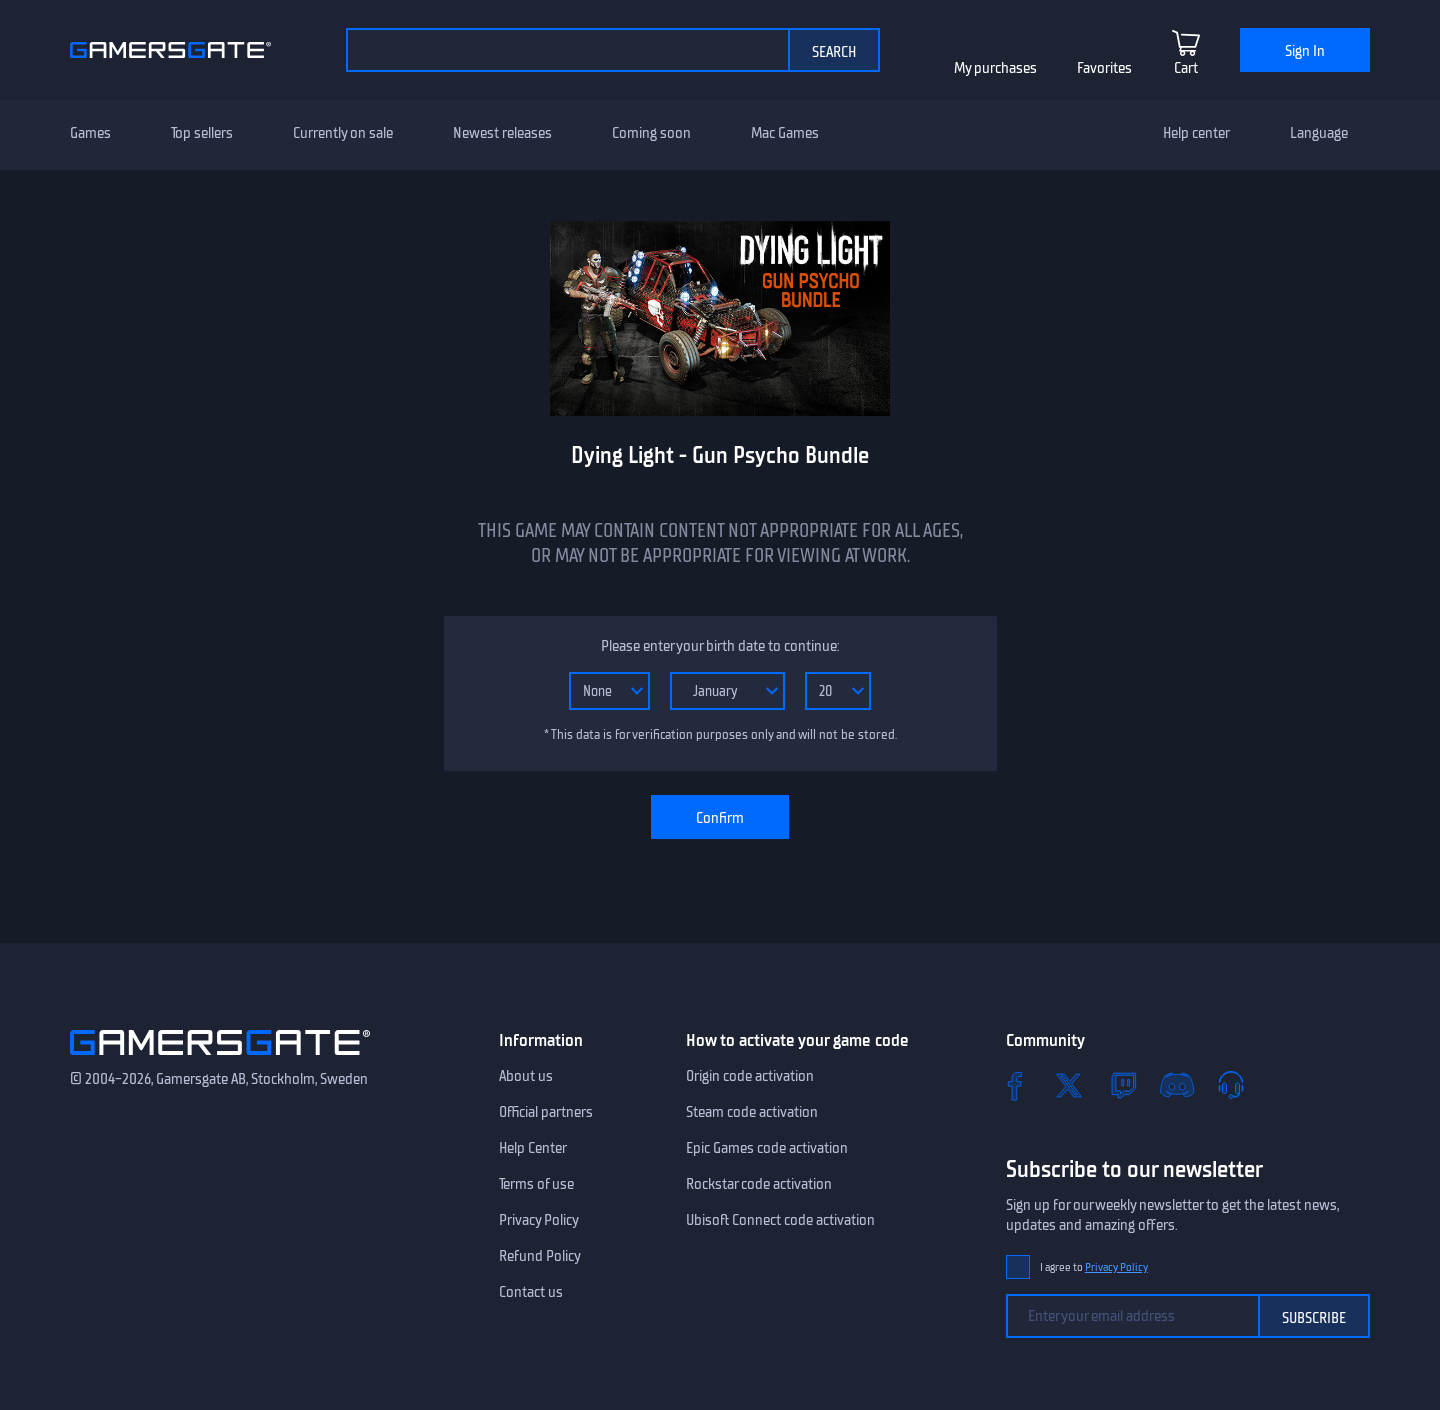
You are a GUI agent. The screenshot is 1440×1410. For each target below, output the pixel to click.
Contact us (531, 1292)
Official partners (546, 1112)
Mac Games (785, 133)
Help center (1196, 133)
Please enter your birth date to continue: (720, 646)
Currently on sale (343, 133)
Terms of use (536, 1184)
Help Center (533, 1148)
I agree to (1094, 1267)
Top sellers (202, 133)
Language (1319, 133)
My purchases (995, 68)
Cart (1186, 68)
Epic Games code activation (767, 1148)
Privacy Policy (539, 1220)
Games (90, 133)
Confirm (720, 818)
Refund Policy (540, 1256)
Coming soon (651, 133)
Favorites (1104, 68)
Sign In (1305, 51)
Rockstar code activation (759, 1184)
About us (526, 1076)
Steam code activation (752, 1112)
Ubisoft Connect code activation (780, 1220)
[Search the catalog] (567, 50)
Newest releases (502, 133)
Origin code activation (750, 1076)
